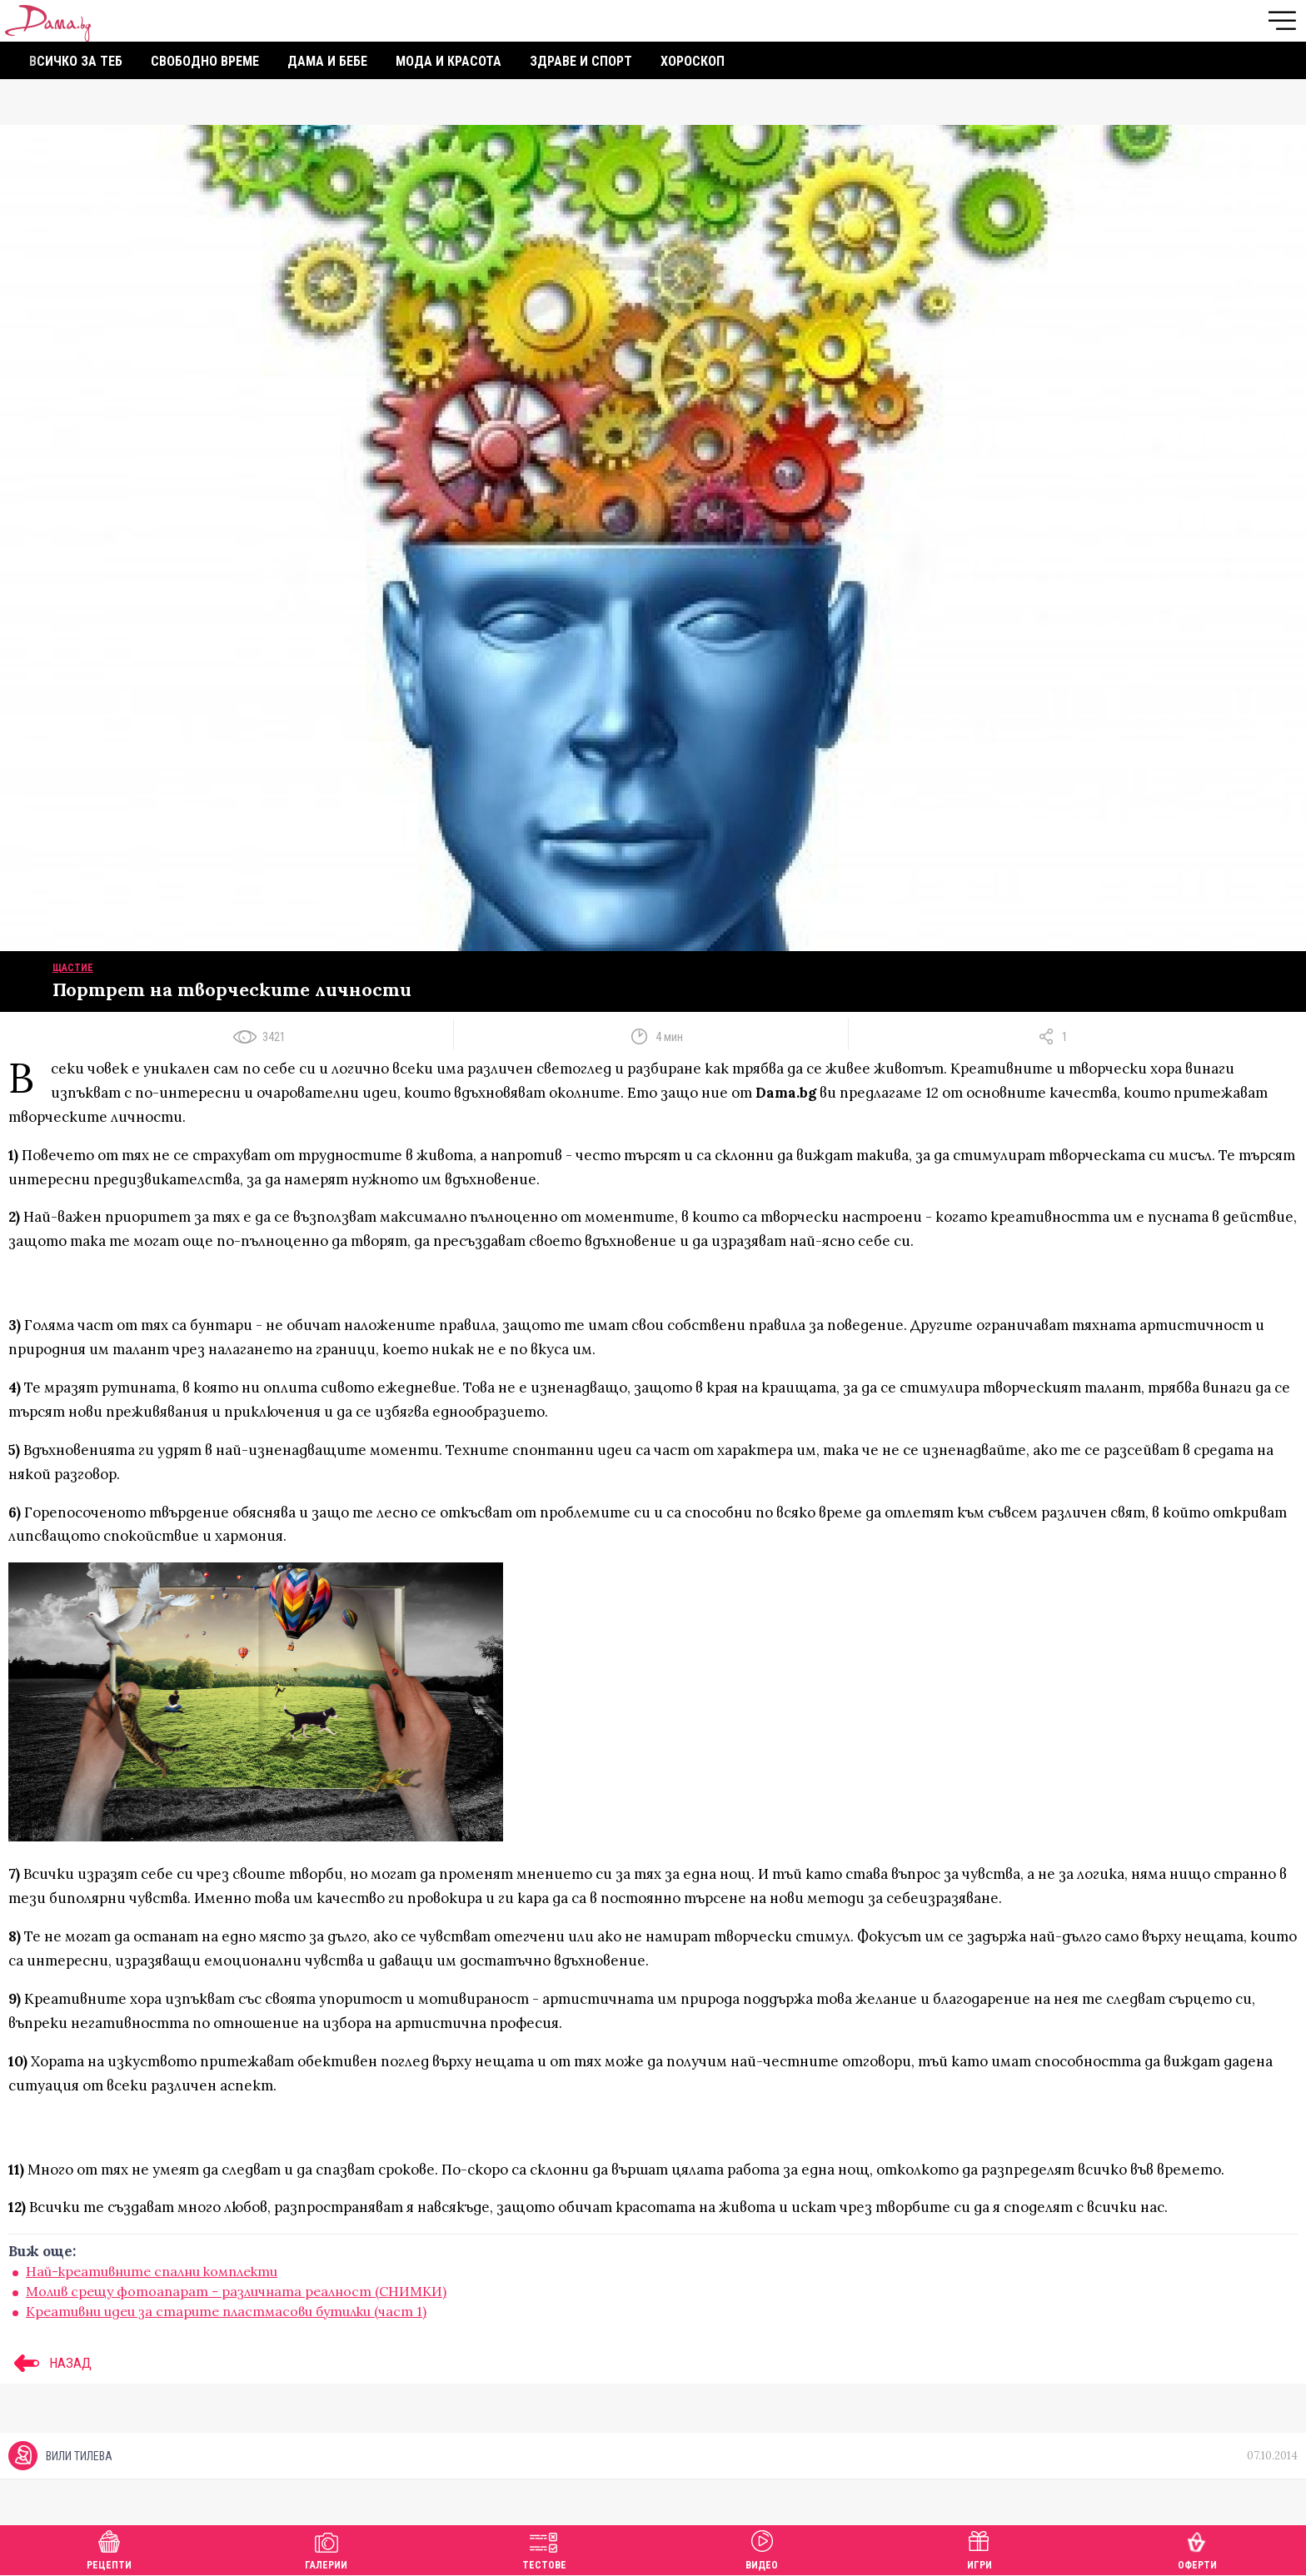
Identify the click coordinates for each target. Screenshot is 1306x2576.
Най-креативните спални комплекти (151, 2271)
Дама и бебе (327, 61)
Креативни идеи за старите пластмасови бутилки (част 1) (226, 2311)
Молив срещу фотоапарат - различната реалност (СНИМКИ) (236, 2291)
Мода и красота (448, 61)
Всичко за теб (75, 61)
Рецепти (109, 2548)
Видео (761, 2548)
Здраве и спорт (581, 61)
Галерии (326, 2548)
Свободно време (205, 61)
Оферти (1197, 2548)
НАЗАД (50, 2362)
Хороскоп (692, 61)
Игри (979, 2548)
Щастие (72, 968)
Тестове (544, 2548)
